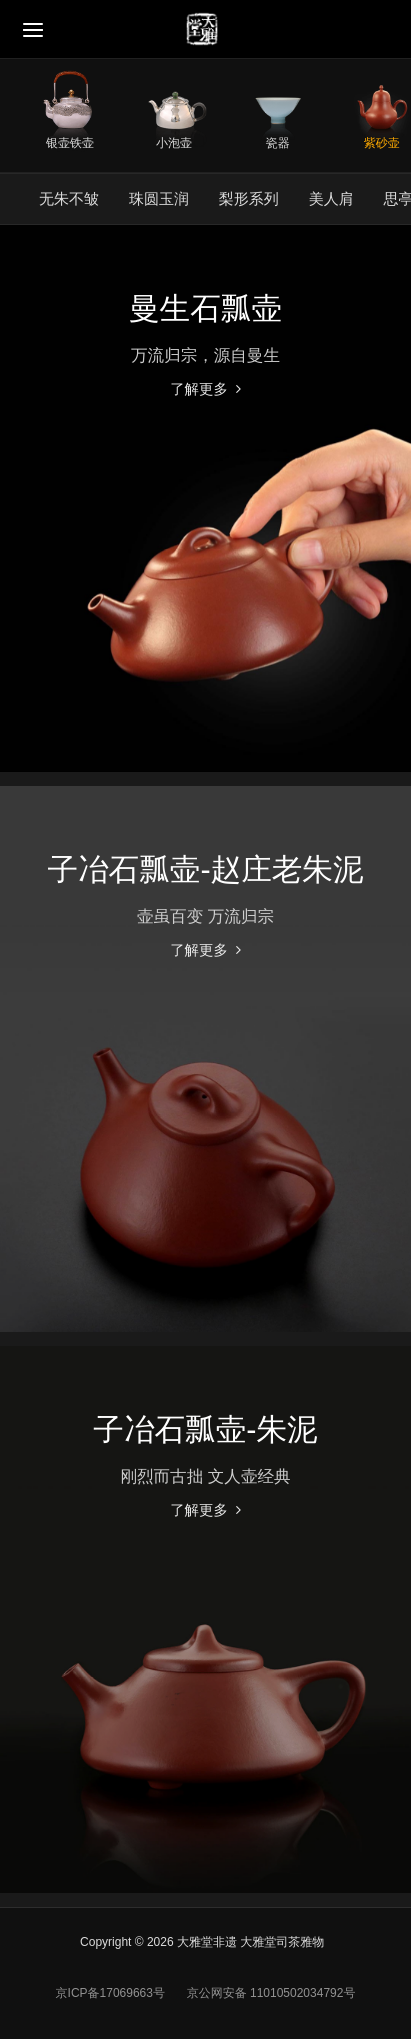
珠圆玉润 (159, 198)
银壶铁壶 (70, 142)
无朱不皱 (69, 198)
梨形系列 (249, 198)
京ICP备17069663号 (110, 1993)
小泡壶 (174, 142)
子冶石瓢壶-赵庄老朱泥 (205, 869)
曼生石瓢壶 (205, 308)
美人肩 (331, 198)
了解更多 (199, 389)
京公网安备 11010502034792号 (269, 1993)
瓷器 (278, 142)
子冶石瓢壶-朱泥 (205, 1429)
